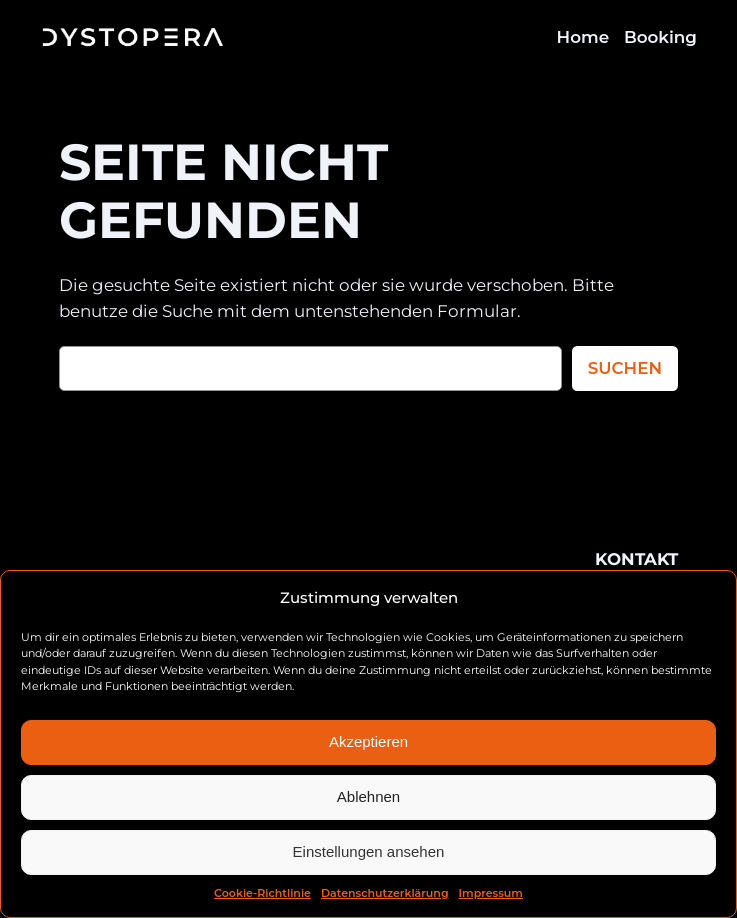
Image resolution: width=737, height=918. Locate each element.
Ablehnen (368, 796)
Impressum (491, 893)
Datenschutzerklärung (385, 893)
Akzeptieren (368, 741)
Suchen (625, 368)
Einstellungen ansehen (369, 851)
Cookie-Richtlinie (262, 893)
